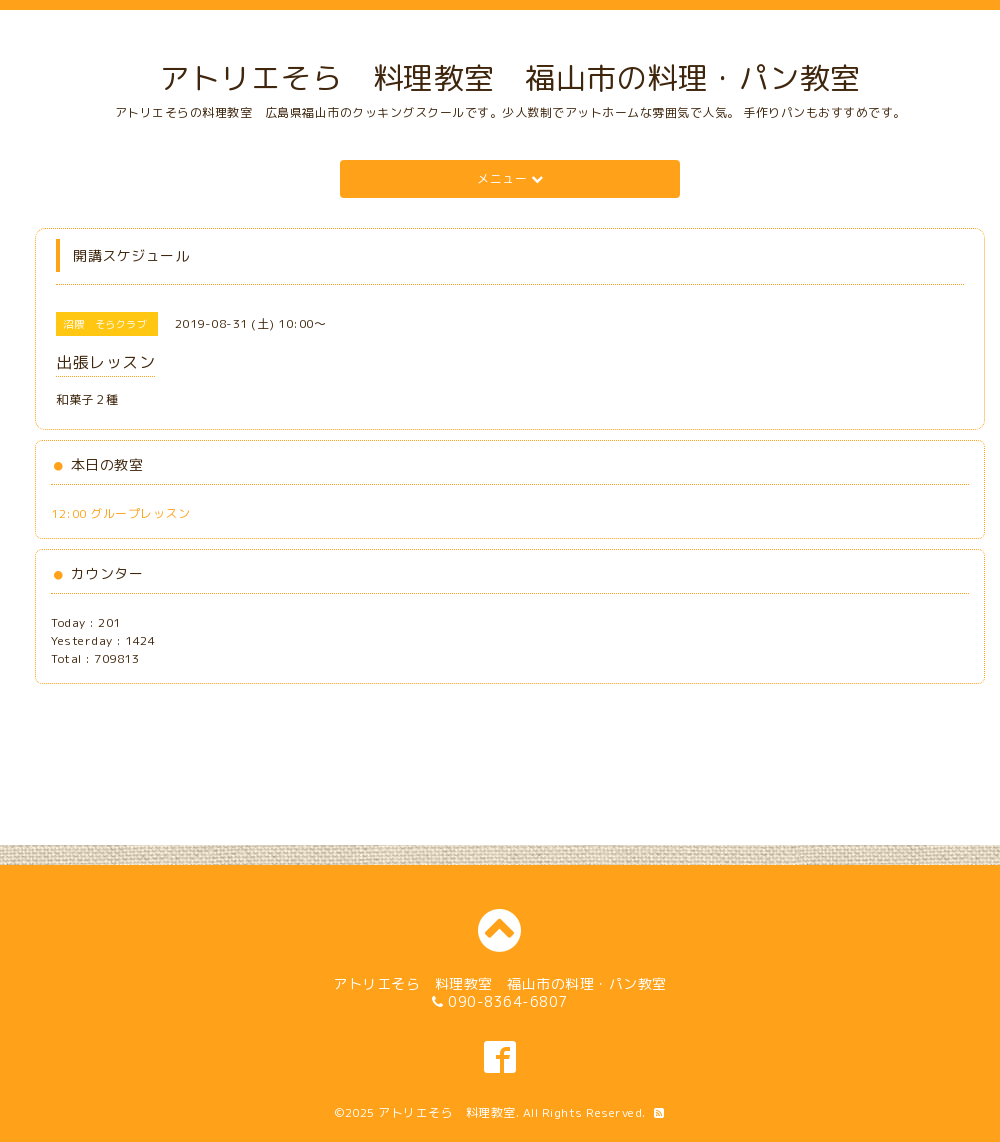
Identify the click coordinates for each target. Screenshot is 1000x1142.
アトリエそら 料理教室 (447, 1112)
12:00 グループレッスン (120, 513)
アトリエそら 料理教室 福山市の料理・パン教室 (510, 78)
